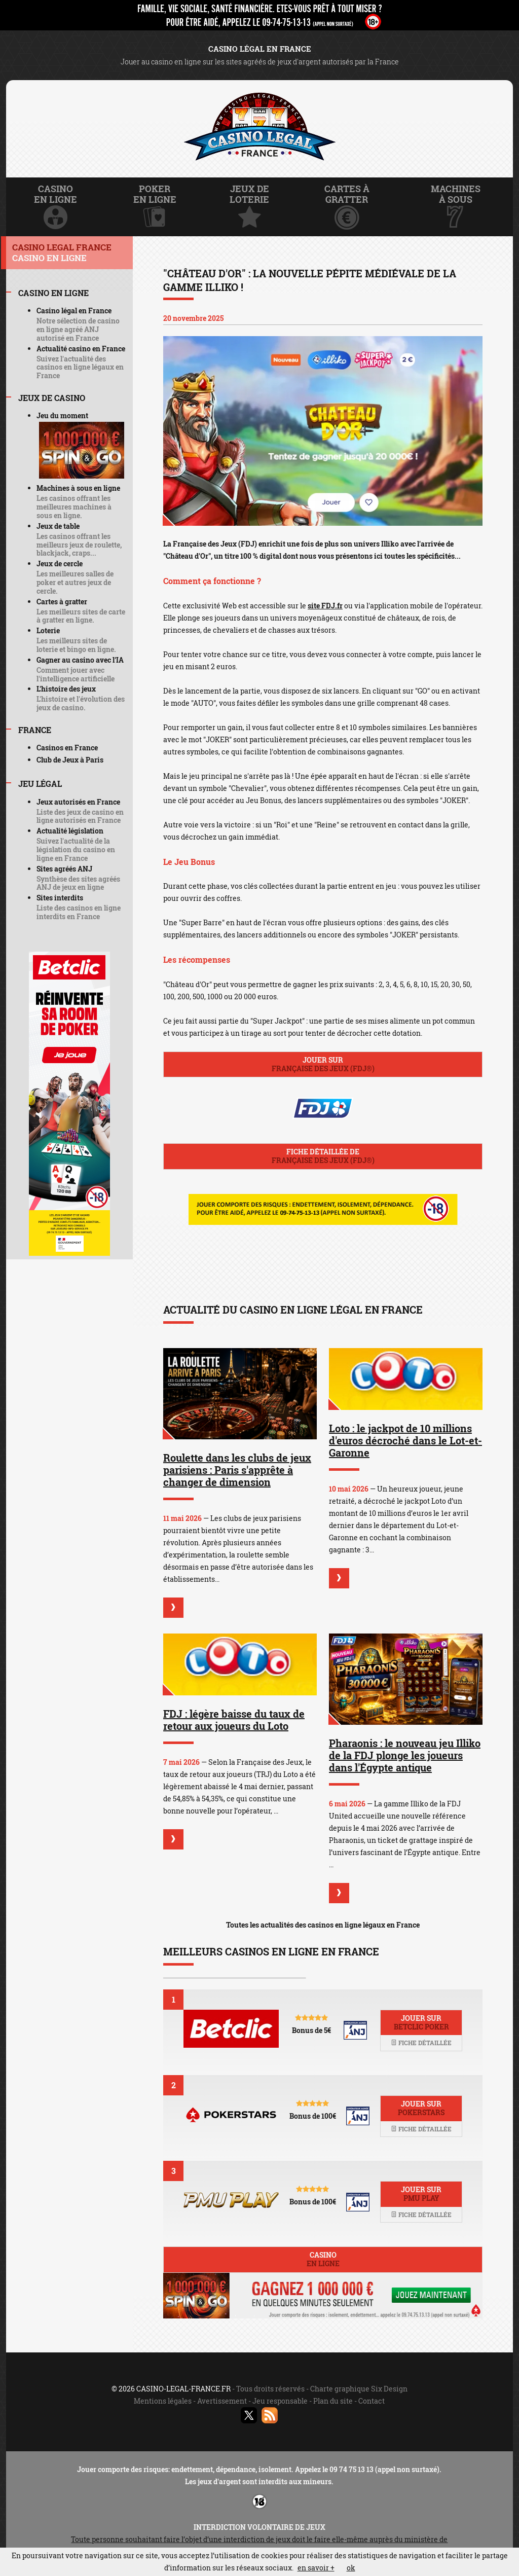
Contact (371, 2401)
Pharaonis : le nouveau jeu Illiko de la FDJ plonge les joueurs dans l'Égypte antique (404, 1755)
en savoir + (316, 2567)
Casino (323, 2259)
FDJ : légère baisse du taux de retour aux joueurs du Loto (234, 1719)
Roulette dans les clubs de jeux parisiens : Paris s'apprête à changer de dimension (237, 1470)
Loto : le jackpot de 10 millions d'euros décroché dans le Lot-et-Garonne (405, 1440)
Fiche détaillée (421, 2043)
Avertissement (222, 2401)
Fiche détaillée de (323, 1156)
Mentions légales (163, 2401)
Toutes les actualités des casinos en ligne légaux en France (323, 1925)
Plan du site (333, 2401)
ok (351, 2567)
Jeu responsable (280, 2401)
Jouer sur (323, 1064)
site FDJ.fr (325, 605)
